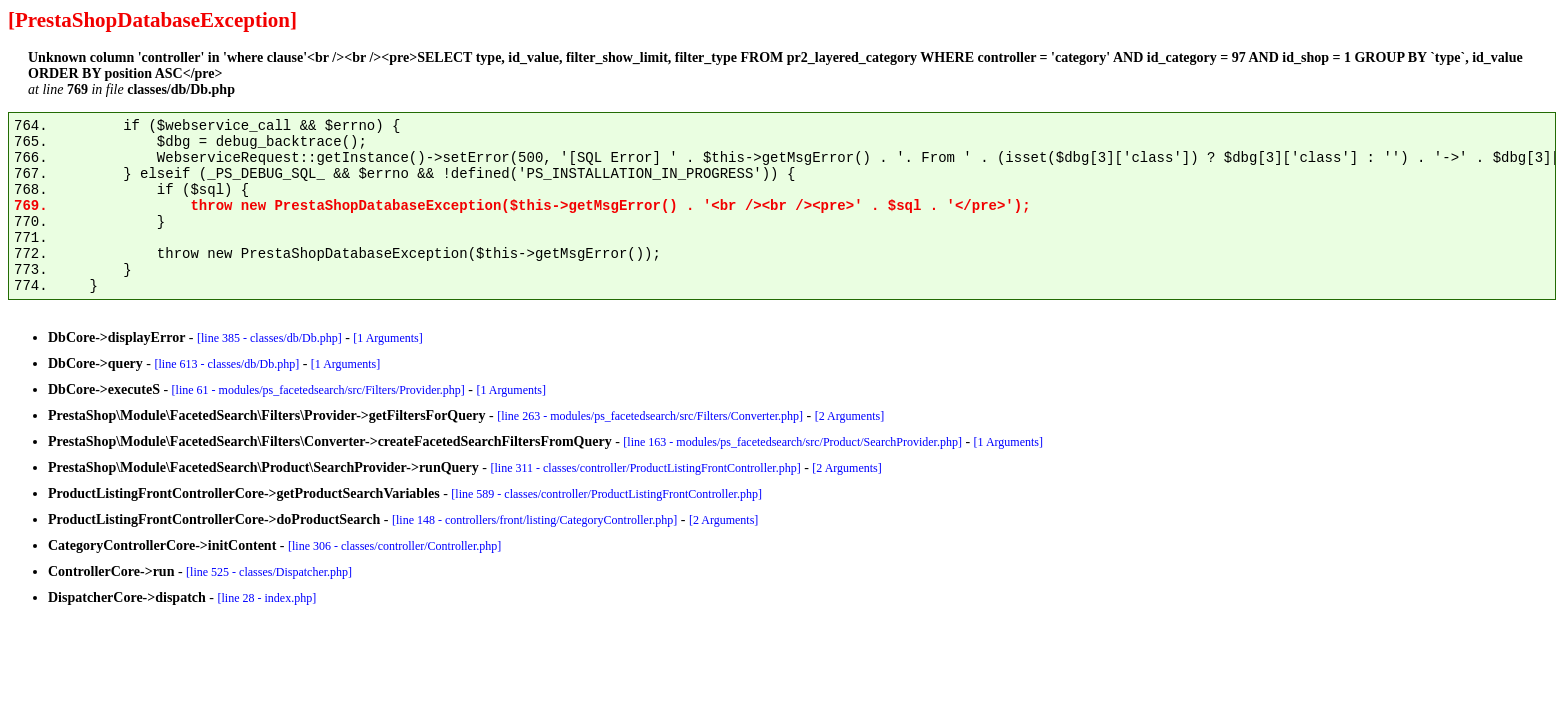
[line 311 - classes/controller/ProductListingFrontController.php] (645, 468)
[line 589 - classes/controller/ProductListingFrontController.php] (606, 494)
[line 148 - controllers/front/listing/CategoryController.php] (534, 520)
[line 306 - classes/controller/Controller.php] (394, 546)
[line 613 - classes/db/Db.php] (227, 364)
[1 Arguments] (387, 338)
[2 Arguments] (849, 416)
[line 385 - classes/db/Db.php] (269, 338)
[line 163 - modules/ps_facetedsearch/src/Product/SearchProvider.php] (792, 442)
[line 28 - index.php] (267, 598)
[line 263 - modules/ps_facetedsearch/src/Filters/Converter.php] (650, 416)
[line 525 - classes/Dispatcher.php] (269, 572)
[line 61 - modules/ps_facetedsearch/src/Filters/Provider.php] (318, 390)
